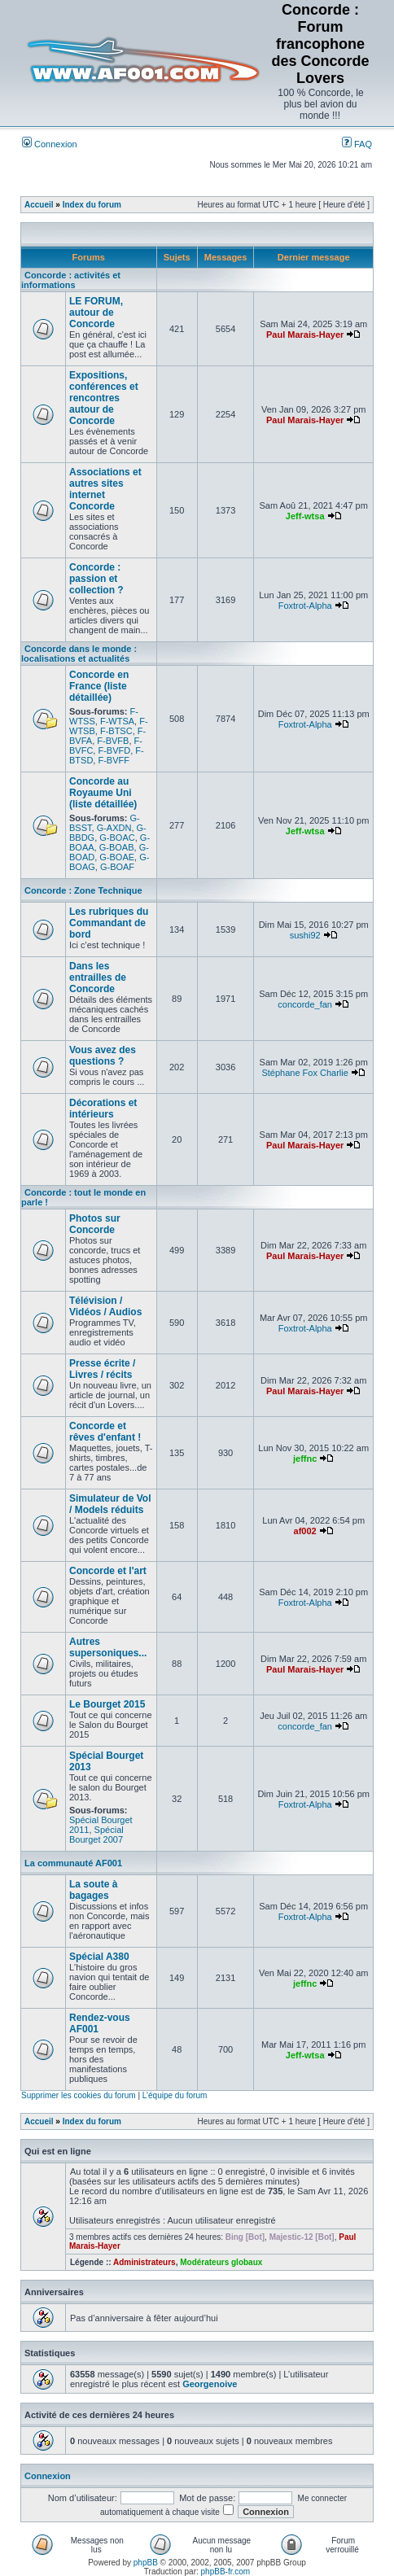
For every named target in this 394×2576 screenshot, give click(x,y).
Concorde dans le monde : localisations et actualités (79, 653)
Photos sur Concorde (94, 1224)
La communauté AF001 (73, 1863)
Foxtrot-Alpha (305, 605)
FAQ (357, 144)
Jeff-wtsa (305, 516)
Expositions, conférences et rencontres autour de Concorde (103, 398)
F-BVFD (114, 750)
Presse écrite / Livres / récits (102, 1369)
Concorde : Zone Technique (83, 890)
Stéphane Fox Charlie (304, 1073)
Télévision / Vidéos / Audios (105, 1306)
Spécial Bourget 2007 (96, 1834)
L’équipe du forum (175, 2095)
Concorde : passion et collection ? (96, 579)
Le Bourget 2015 (107, 1704)
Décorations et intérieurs (103, 1108)
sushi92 (305, 935)
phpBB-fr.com (226, 2571)
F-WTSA (117, 721)
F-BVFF (113, 760)
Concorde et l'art (108, 1571)
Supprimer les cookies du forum (78, 2095)
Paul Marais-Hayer (305, 334)
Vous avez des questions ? (102, 1055)
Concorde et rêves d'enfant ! (105, 1431)
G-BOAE (116, 857)
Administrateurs (144, 2262)
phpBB (146, 2562)
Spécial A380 (99, 1956)
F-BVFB (113, 741)
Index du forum (92, 204)
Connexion (49, 144)
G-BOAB (116, 847)
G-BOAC (116, 837)
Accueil (39, 204)
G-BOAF (117, 867)
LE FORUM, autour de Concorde (96, 312)
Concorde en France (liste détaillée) (99, 686)
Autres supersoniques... (108, 1647)
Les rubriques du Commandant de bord (108, 923)
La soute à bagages (93, 1889)
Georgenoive (209, 2384)
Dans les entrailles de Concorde (97, 977)
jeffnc (305, 1458)
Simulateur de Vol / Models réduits (110, 1504)
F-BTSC (116, 731)
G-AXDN (114, 828)
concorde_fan (305, 1004)
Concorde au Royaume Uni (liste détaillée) (103, 793)
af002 (305, 1531)
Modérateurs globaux (221, 2262)
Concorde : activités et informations (70, 280)
